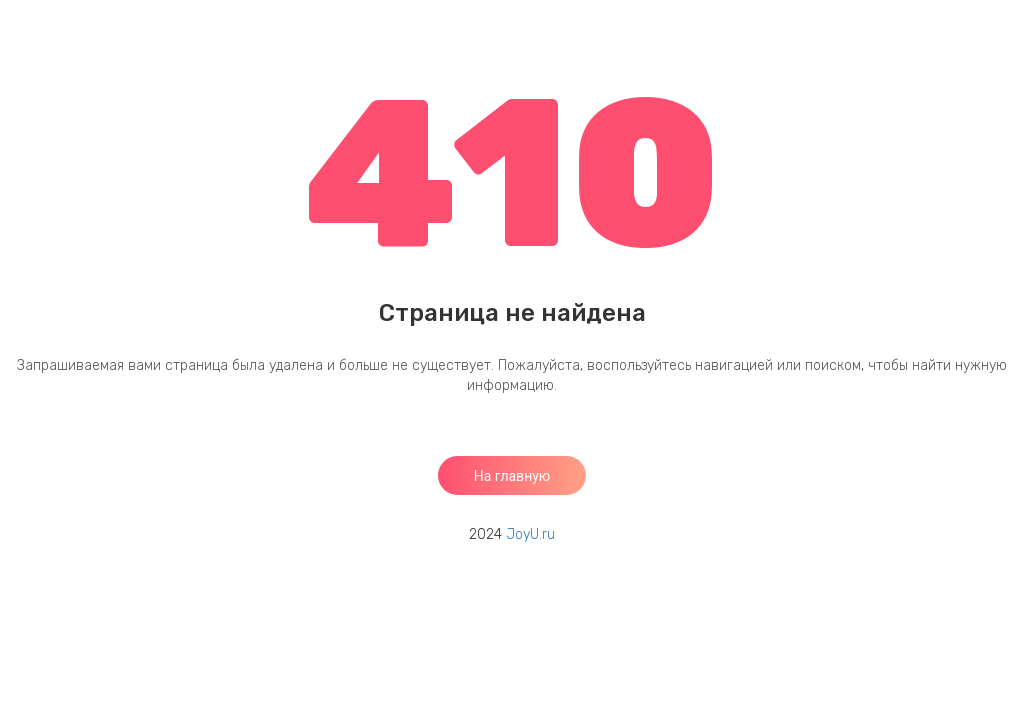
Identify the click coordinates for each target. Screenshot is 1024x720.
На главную (512, 476)
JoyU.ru (530, 534)
